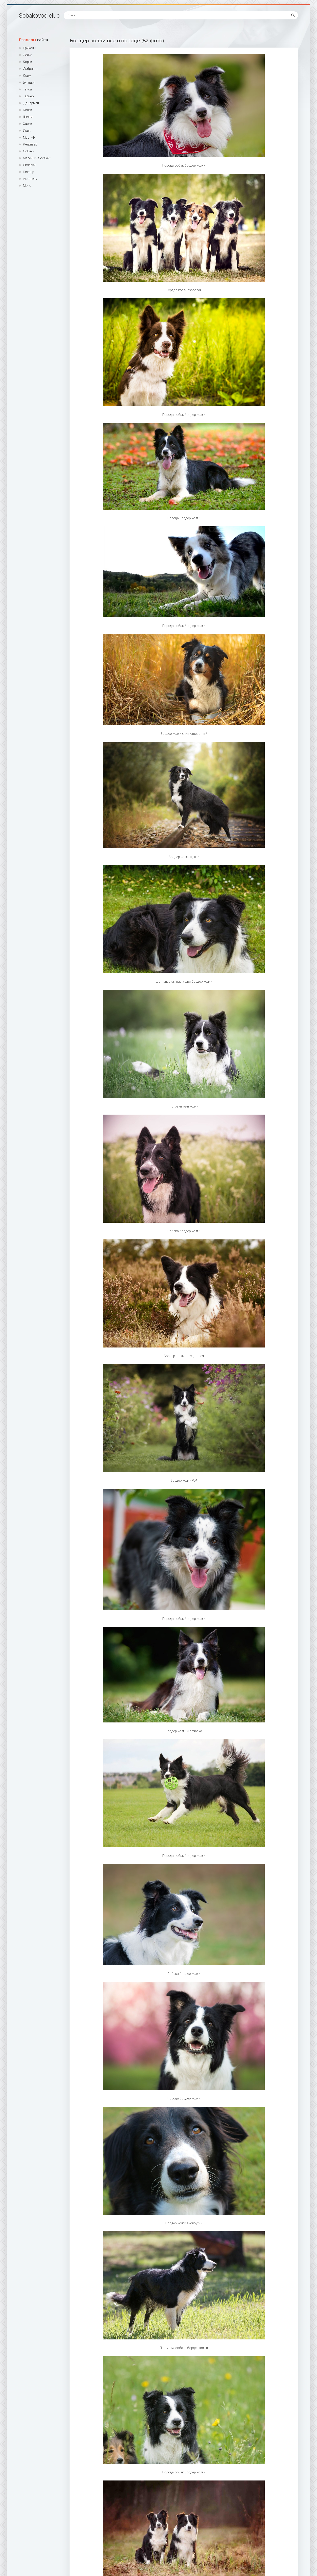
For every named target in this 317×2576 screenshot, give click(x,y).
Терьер (28, 96)
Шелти (28, 117)
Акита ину (30, 179)
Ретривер (30, 144)
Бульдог (29, 82)
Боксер (28, 172)
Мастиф (29, 137)
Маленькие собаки (37, 158)
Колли (27, 110)
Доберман (31, 103)
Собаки (28, 151)
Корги (27, 62)
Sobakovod (39, 15)
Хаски (27, 124)
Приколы (29, 48)
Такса (27, 89)
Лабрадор (30, 69)
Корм (27, 76)
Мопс (27, 186)
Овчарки (29, 165)
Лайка (27, 55)
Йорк (27, 131)
